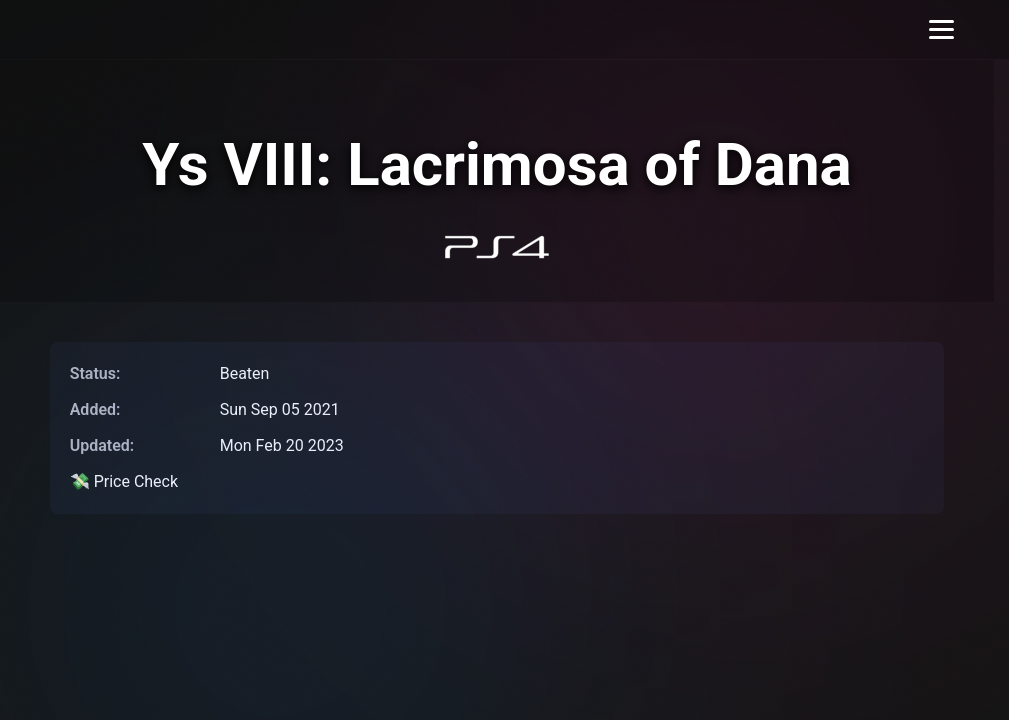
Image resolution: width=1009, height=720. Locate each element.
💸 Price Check (124, 481)
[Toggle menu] (941, 29)
